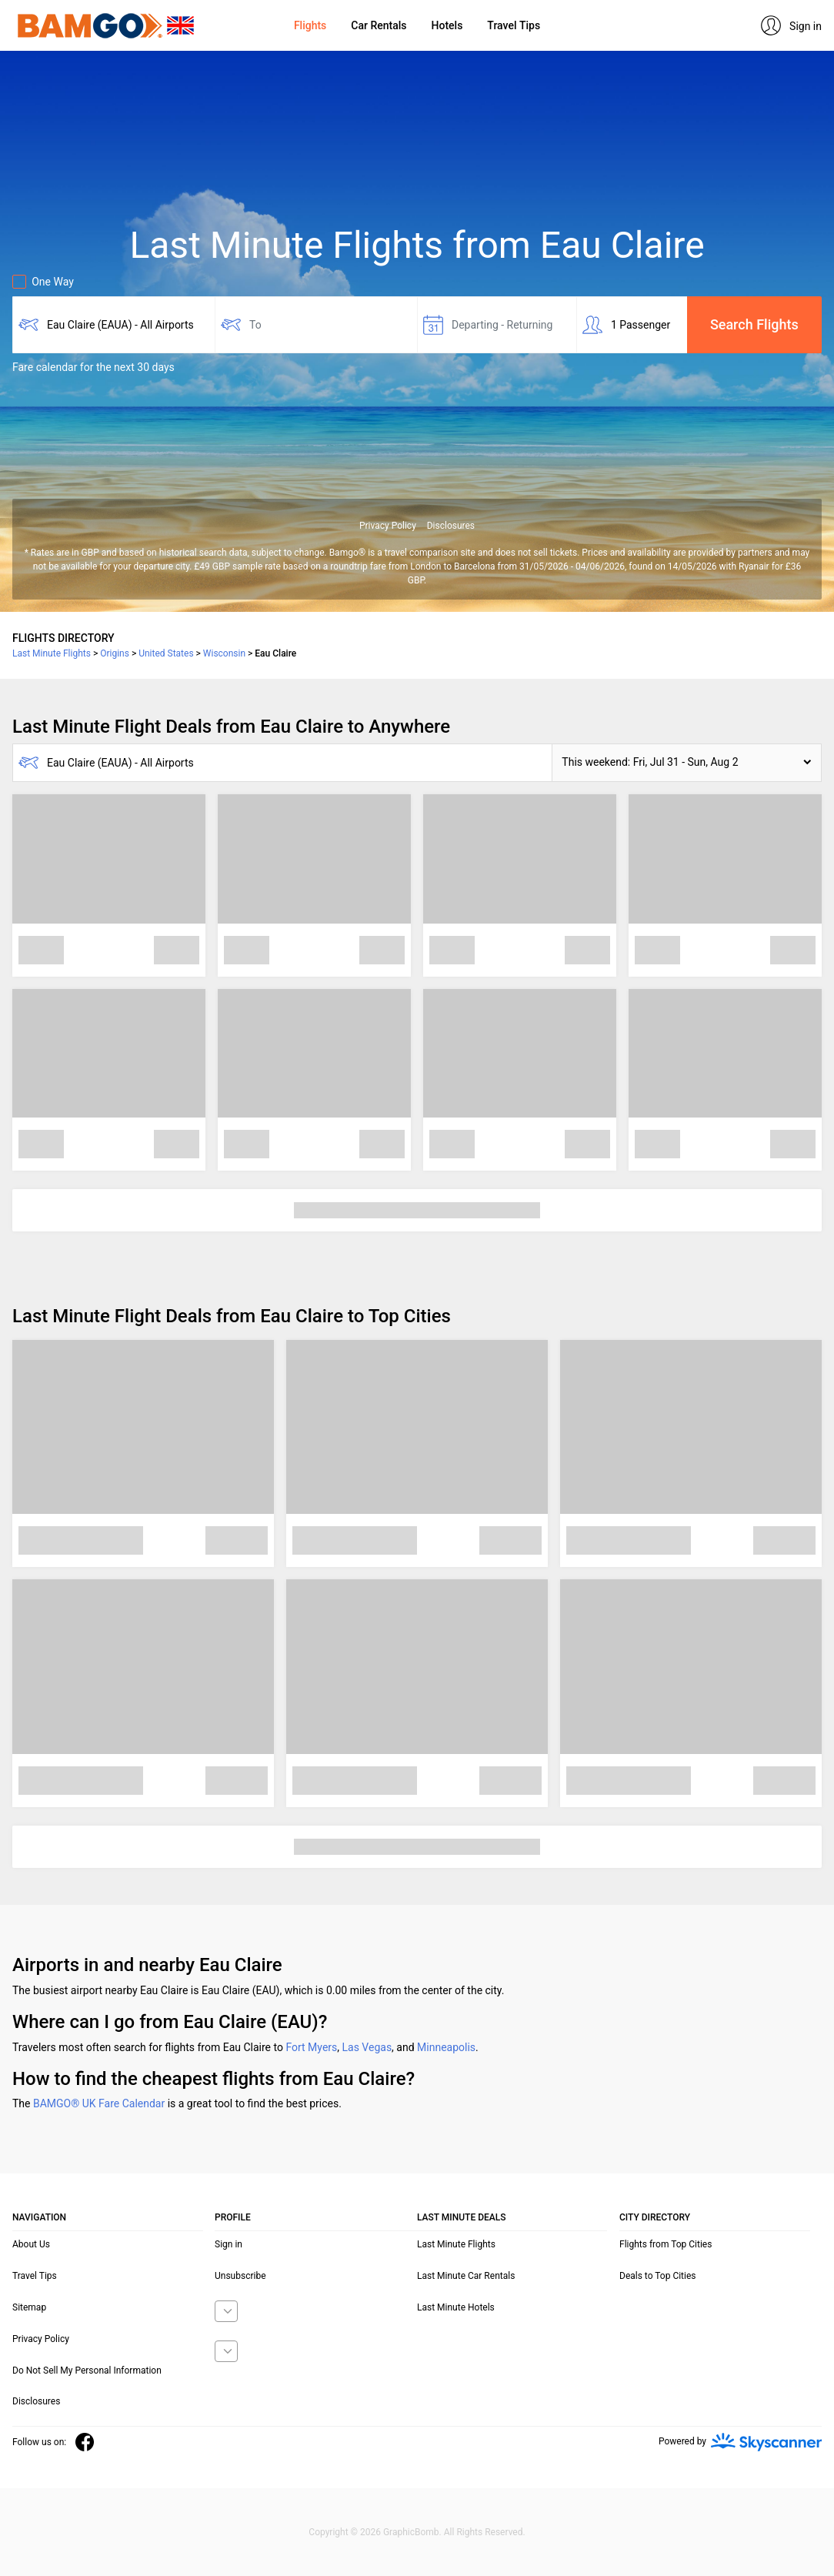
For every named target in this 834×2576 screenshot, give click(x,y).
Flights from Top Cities (665, 2244)
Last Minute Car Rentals (466, 2275)
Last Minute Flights (456, 2244)
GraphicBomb (411, 2532)
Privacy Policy (387, 525)
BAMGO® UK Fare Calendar (99, 2103)
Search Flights (754, 324)
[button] (687, 762)
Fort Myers (311, 2047)
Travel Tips (513, 25)
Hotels (447, 25)
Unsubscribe (240, 2275)
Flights (310, 25)
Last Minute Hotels (456, 2307)
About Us (31, 2244)
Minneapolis (446, 2047)
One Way (43, 282)
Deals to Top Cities (657, 2275)
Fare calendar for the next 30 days (93, 367)
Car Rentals (378, 25)
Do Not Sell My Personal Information (87, 2370)
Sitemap (29, 2307)
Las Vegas (367, 2047)
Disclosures (451, 525)
